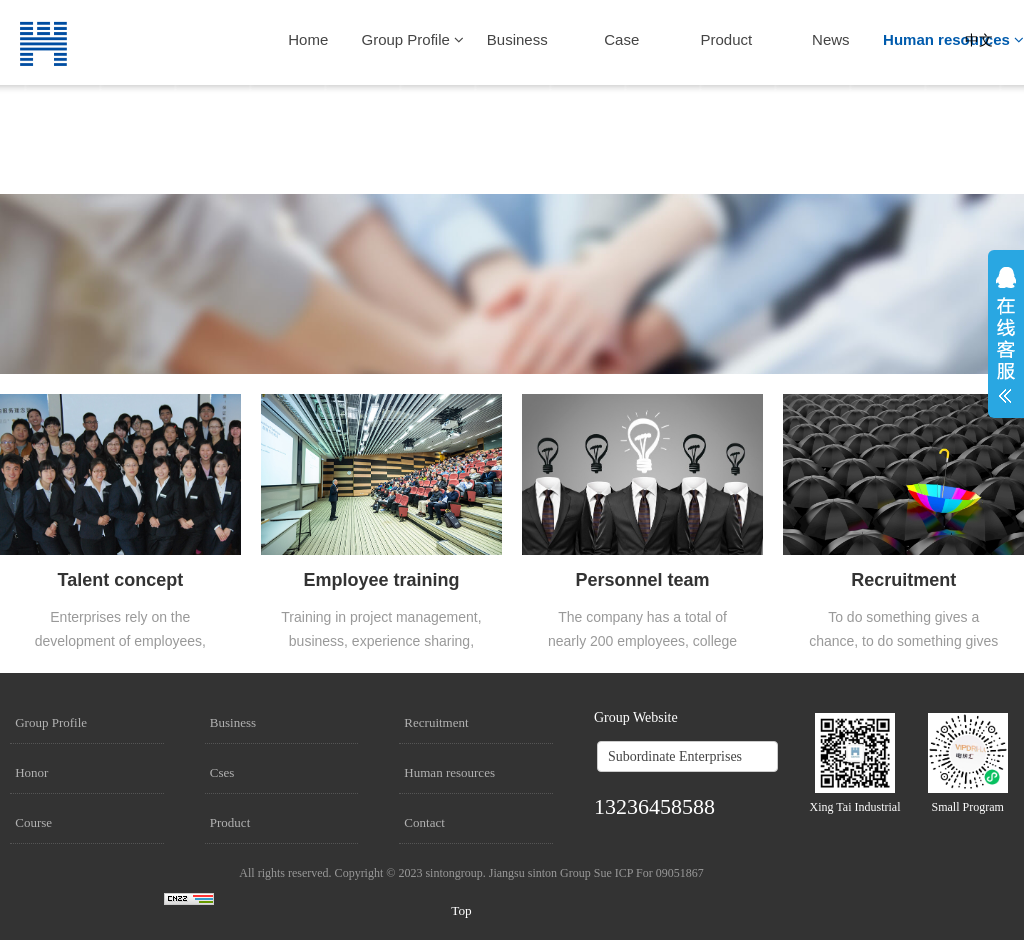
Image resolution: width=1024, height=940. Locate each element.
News (831, 39)
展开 (1006, 335)
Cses (222, 772)
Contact (424, 822)
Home (308, 39)
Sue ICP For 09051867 (649, 873)
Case (621, 39)
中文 (979, 40)
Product (726, 39)
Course (33, 822)
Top (462, 910)
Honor (31, 772)
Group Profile (413, 39)
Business (517, 39)
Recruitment (436, 722)
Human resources (953, 39)
